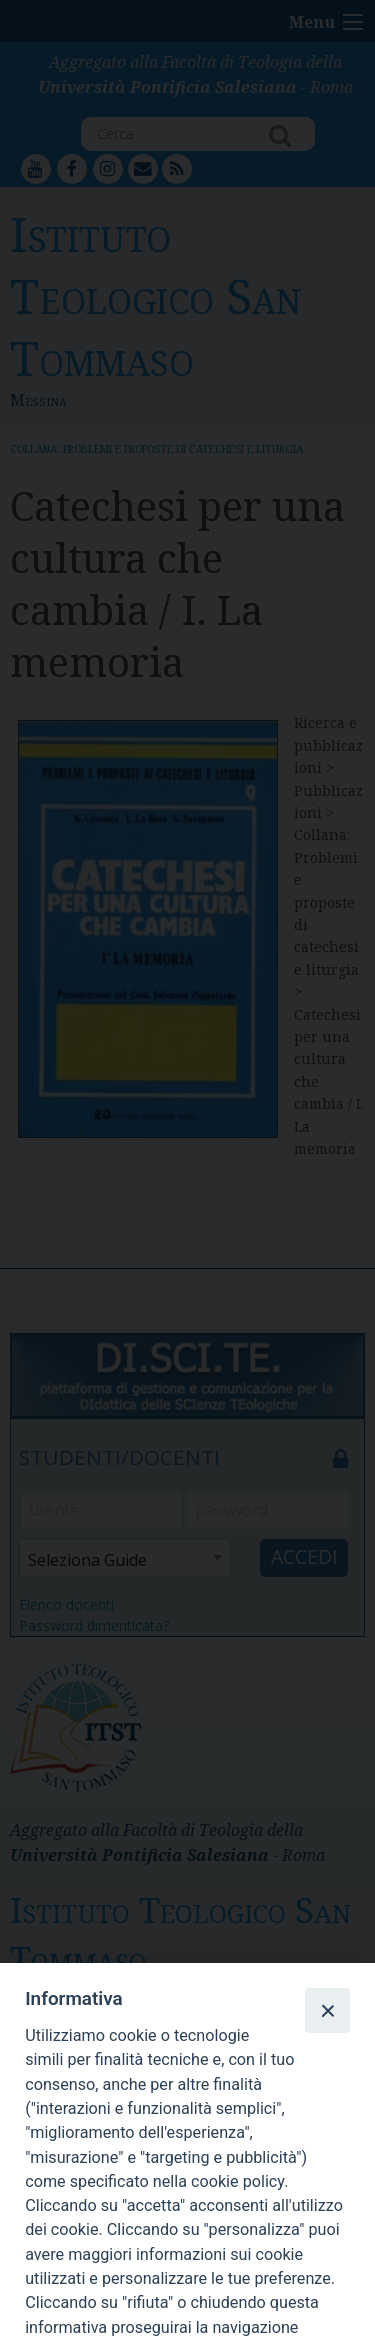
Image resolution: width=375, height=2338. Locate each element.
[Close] (327, 2010)
